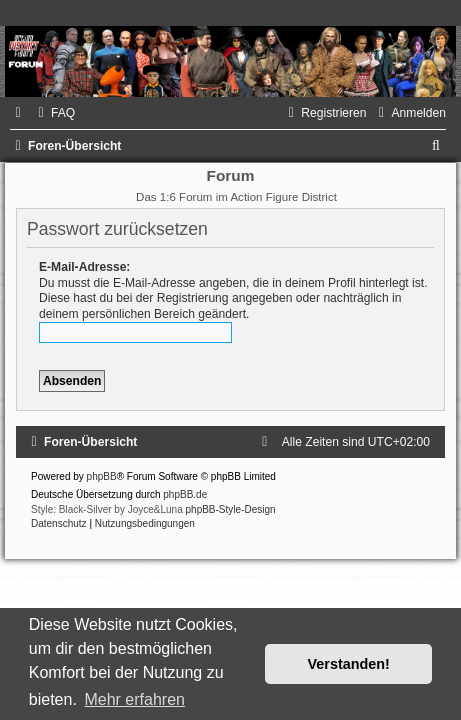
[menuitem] (54, 113)
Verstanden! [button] (349, 664)
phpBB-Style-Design (231, 509)
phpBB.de (185, 494)
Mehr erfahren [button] (134, 699)
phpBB (102, 476)
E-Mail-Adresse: (84, 267)
